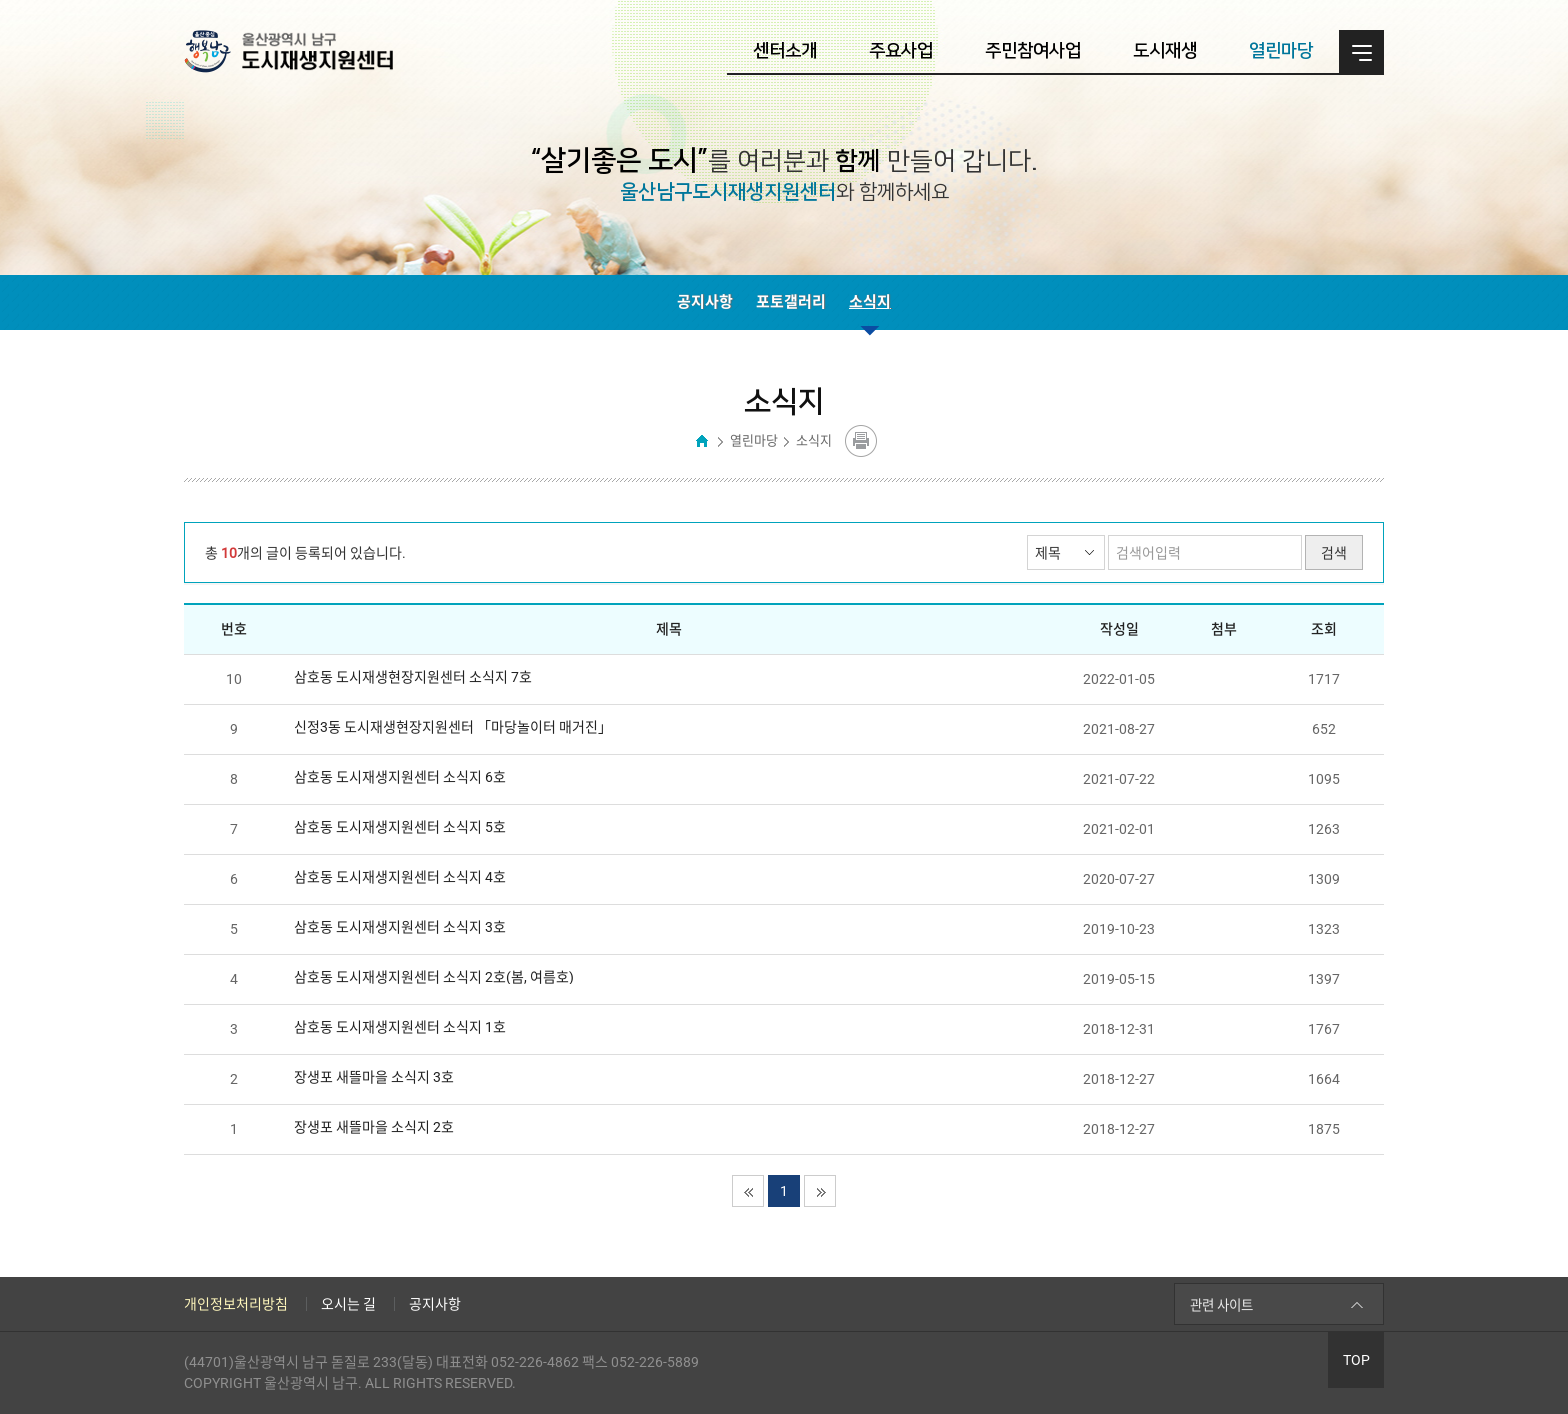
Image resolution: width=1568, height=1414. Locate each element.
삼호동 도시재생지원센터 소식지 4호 (400, 877)
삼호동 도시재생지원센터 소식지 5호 (400, 827)
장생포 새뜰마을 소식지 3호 (374, 1077)
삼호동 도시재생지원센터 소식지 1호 (400, 1027)
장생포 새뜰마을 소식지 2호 (374, 1127)
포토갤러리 (791, 302)
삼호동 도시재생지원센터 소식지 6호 (400, 777)
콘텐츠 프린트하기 (861, 441)
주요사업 (901, 51)
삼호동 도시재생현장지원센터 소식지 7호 (413, 677)
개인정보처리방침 (236, 1304)
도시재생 (1165, 51)
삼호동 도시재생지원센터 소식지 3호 (400, 927)
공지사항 (705, 302)
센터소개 (785, 51)
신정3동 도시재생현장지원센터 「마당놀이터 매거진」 (453, 727)
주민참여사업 (1033, 51)
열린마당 (1281, 51)
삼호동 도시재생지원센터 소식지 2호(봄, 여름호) (434, 977)
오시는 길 (348, 1304)
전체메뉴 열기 (1361, 52)
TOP (1356, 1360)
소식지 (870, 302)
